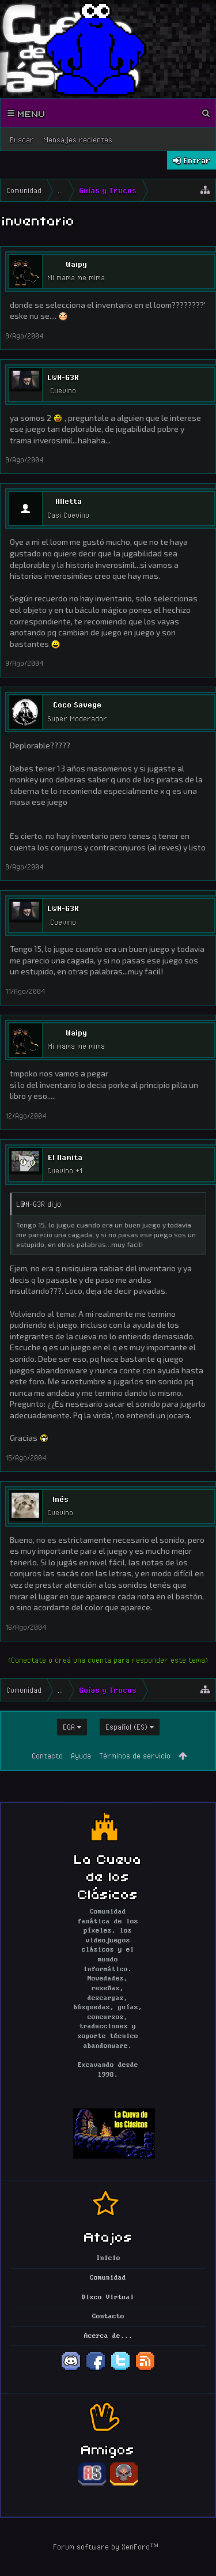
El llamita (65, 1157)
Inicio (108, 2258)
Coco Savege (77, 704)
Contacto (47, 1755)
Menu (26, 113)
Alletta (68, 501)
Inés (60, 1499)
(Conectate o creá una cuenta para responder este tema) (108, 1659)
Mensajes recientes (77, 139)
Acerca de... (108, 2336)
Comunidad (108, 2278)
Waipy (76, 264)
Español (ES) (126, 1726)
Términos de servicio (134, 1755)
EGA (69, 1726)
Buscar (22, 139)
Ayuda (81, 1755)
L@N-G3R (63, 377)
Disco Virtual (108, 2297)
